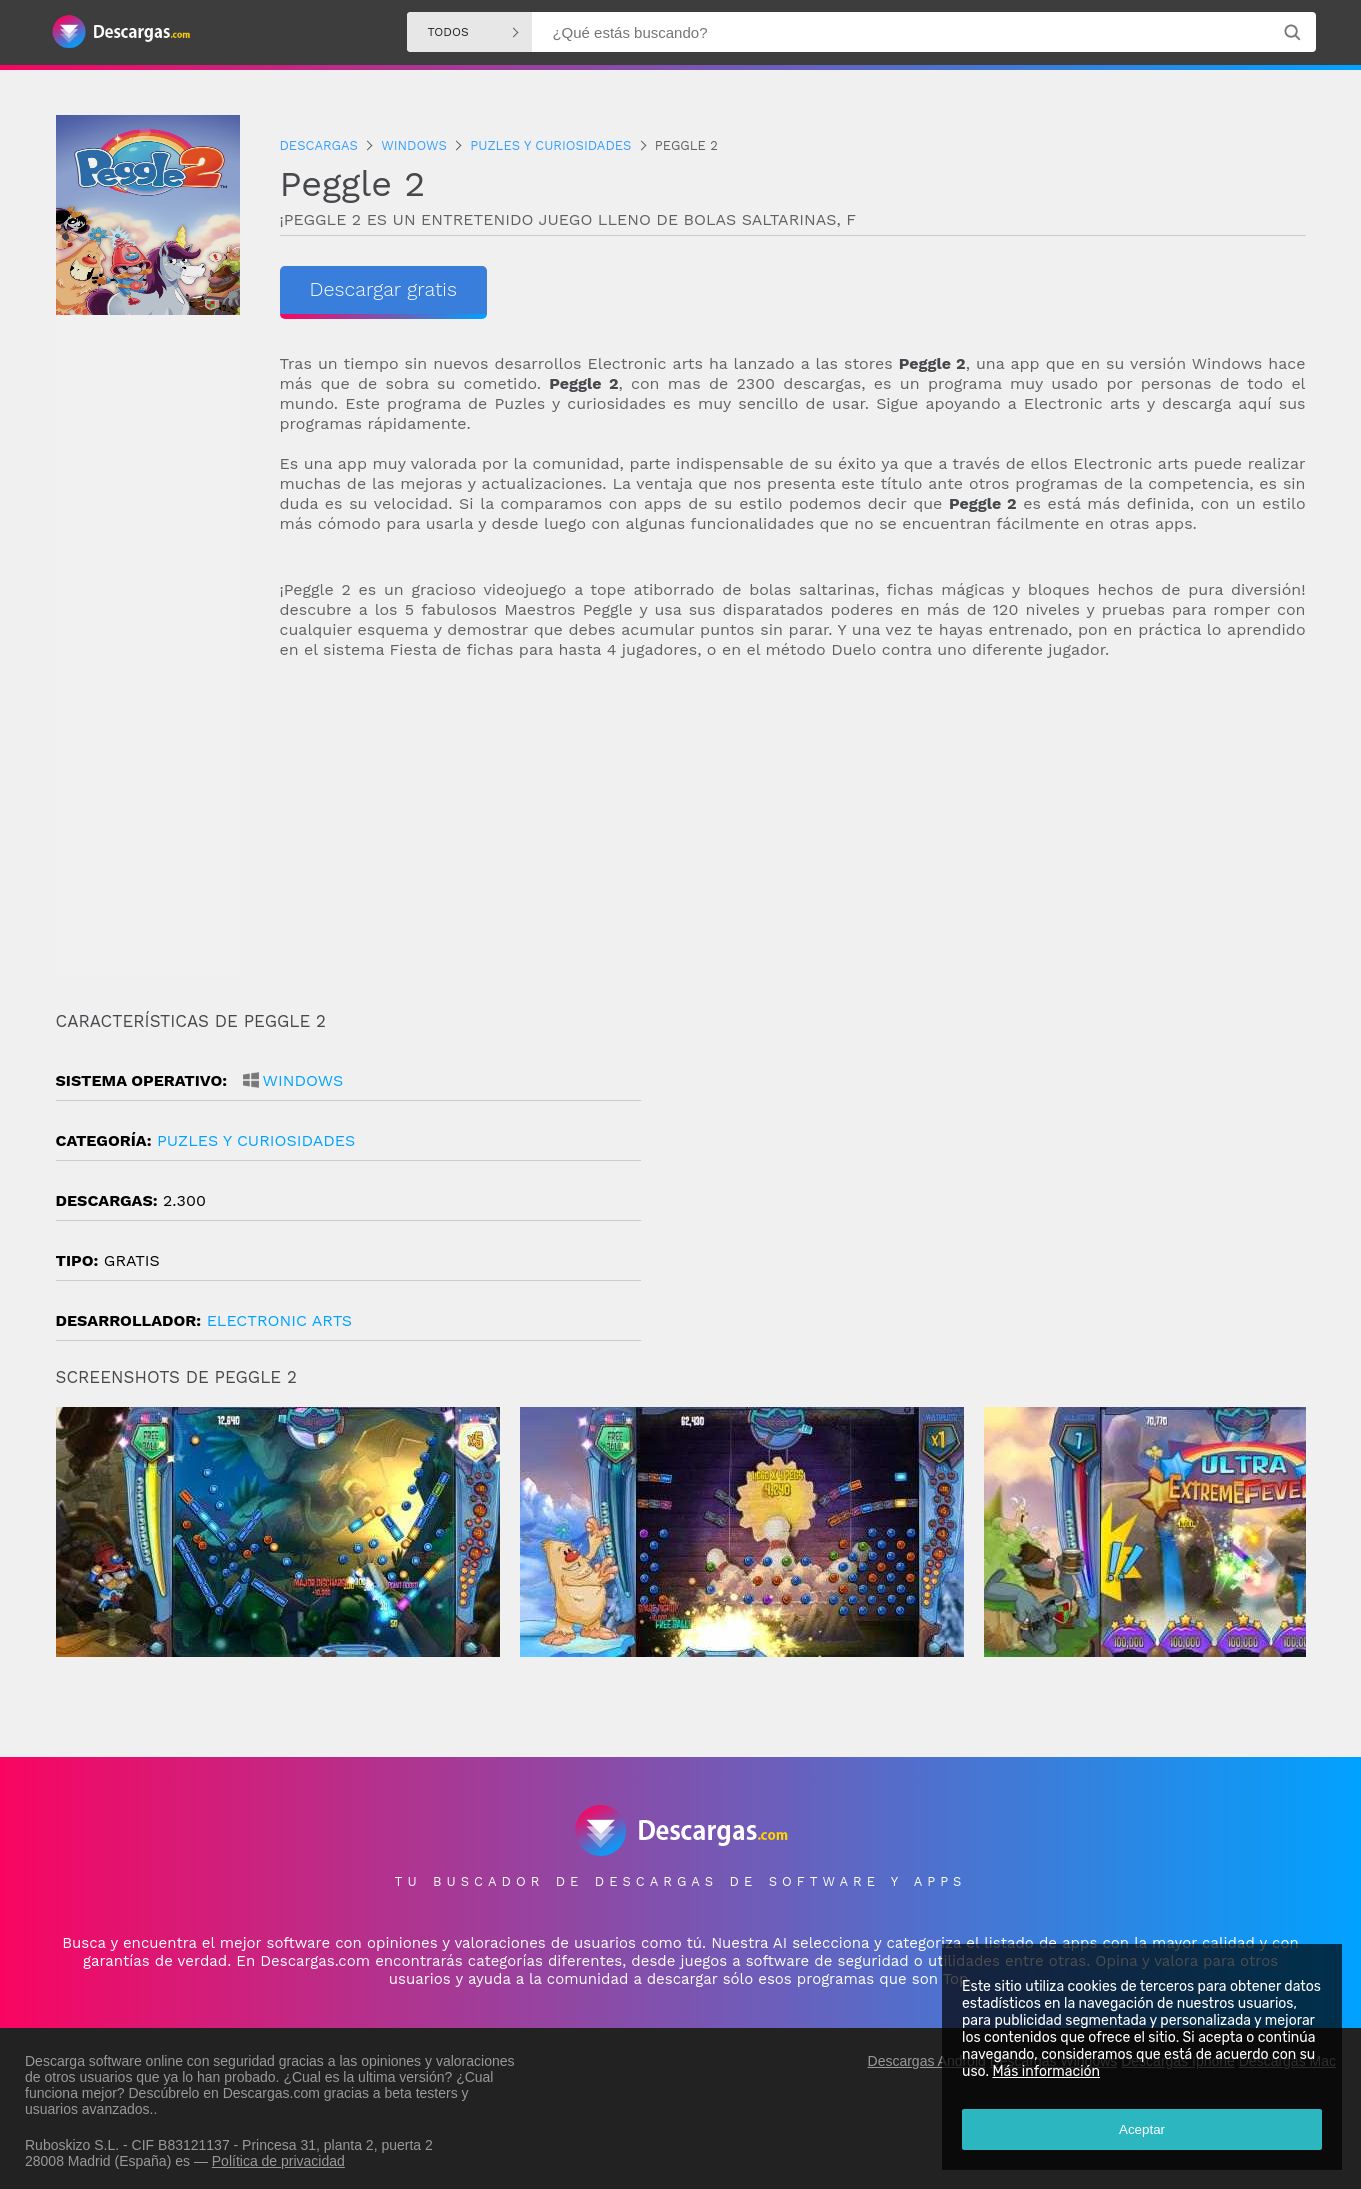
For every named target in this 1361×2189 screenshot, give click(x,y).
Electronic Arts (280, 1320)
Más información (1045, 2070)
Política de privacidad (278, 2156)
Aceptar (1141, 2128)
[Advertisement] (793, 836)
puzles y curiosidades (256, 1140)
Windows (303, 1080)
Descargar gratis (384, 290)
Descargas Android (927, 2056)
